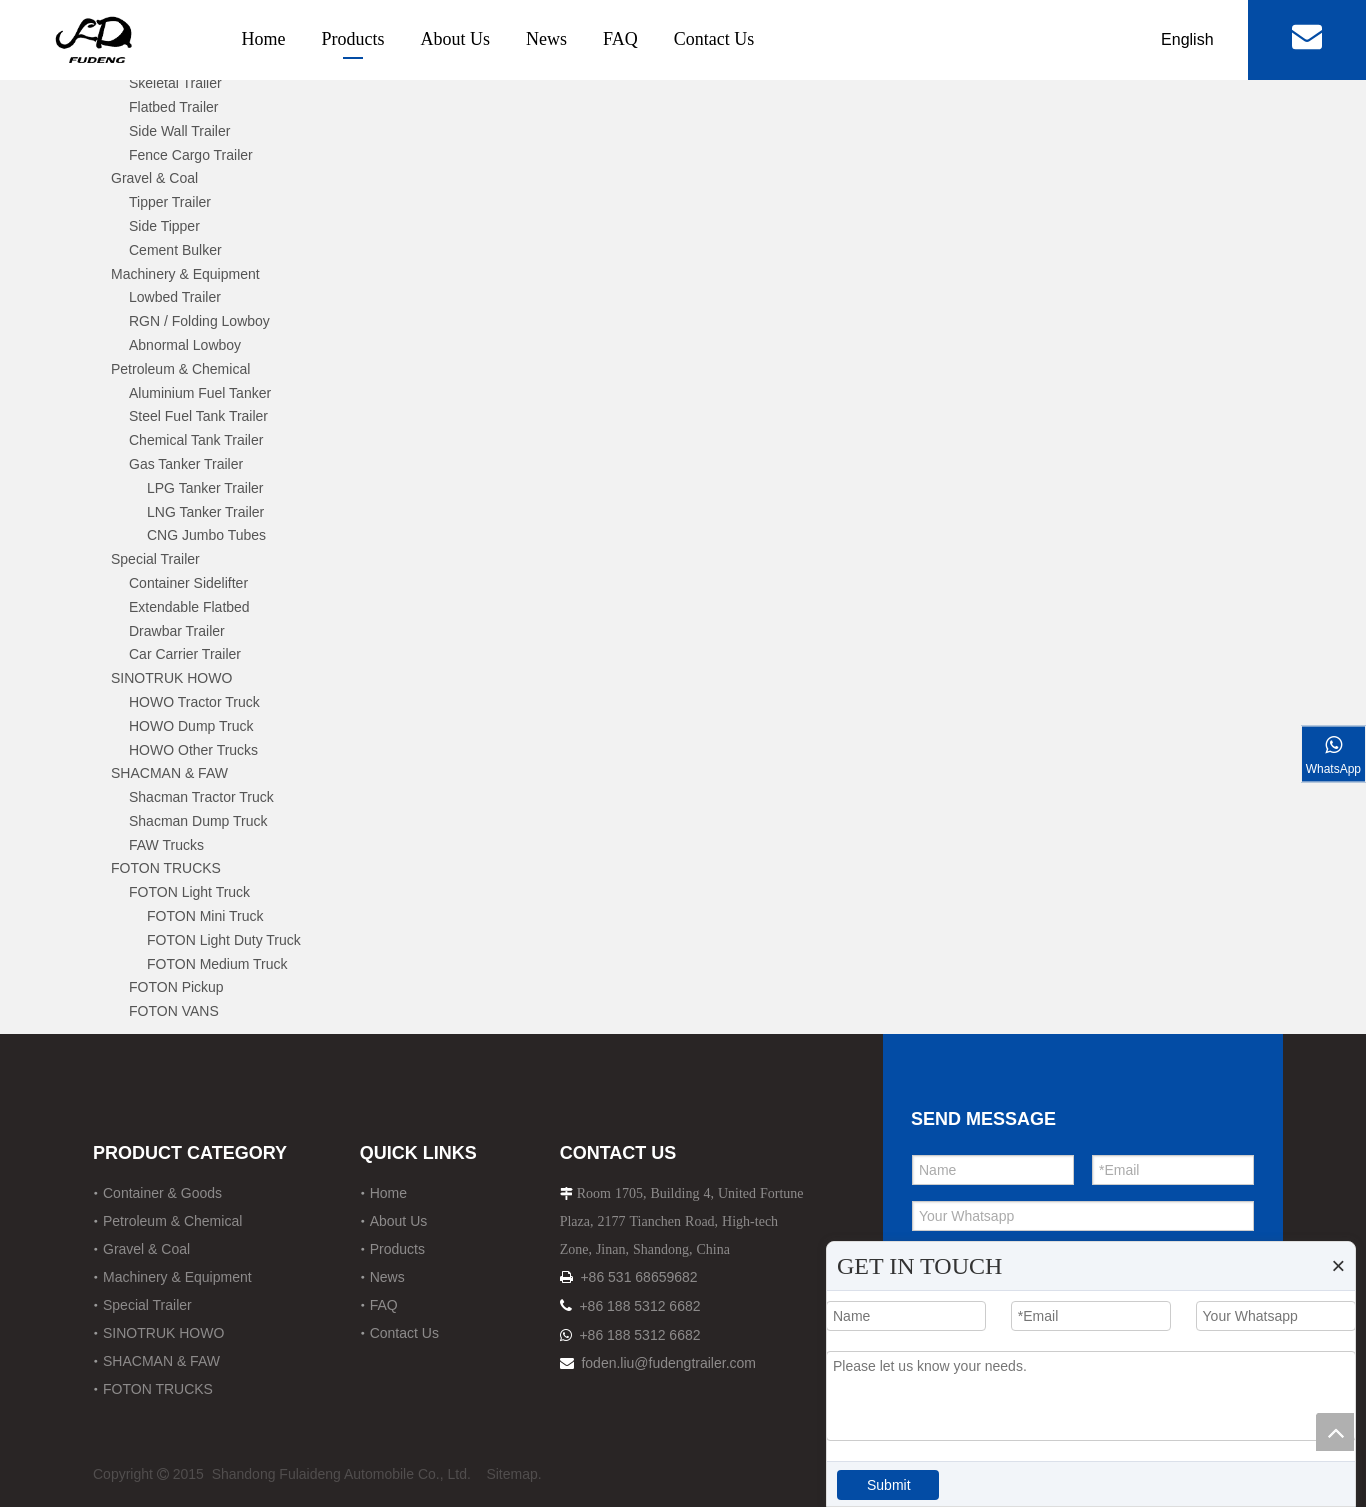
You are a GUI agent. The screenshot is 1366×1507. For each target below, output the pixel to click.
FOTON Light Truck (189, 892)
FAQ (620, 39)
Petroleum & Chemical (180, 369)
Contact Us (714, 39)
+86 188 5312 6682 (639, 1306)
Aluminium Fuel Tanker (200, 393)
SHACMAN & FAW (169, 773)
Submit (889, 1485)
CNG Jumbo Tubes (206, 535)
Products (353, 39)
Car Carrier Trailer (185, 654)
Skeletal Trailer (175, 83)
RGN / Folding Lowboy (199, 321)
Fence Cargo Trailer (191, 155)
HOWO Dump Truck (191, 726)
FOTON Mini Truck (205, 916)
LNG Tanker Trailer (205, 512)
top (1335, 1432)
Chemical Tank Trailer (196, 440)
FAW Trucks (166, 845)
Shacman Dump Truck (198, 821)
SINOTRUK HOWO (171, 678)
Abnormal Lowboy (185, 345)
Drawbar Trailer (177, 631)
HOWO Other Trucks (193, 750)
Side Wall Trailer (179, 131)
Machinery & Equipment (185, 274)
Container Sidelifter (188, 583)
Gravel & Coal (154, 178)
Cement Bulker (175, 250)
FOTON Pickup (176, 987)
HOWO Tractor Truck (194, 702)
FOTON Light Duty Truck (224, 940)
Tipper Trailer (170, 202)
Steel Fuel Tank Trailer (198, 416)
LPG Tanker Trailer (205, 488)
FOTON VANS (174, 1011)
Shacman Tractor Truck (201, 797)
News (546, 39)
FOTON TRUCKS (166, 868)
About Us (456, 39)
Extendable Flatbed (189, 607)
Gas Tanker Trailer (186, 464)
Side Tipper (164, 226)
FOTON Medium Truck (217, 964)
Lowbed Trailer (175, 297)
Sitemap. (513, 1474)
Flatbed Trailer (173, 107)
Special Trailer (155, 559)
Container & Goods (162, 1193)
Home (264, 39)
